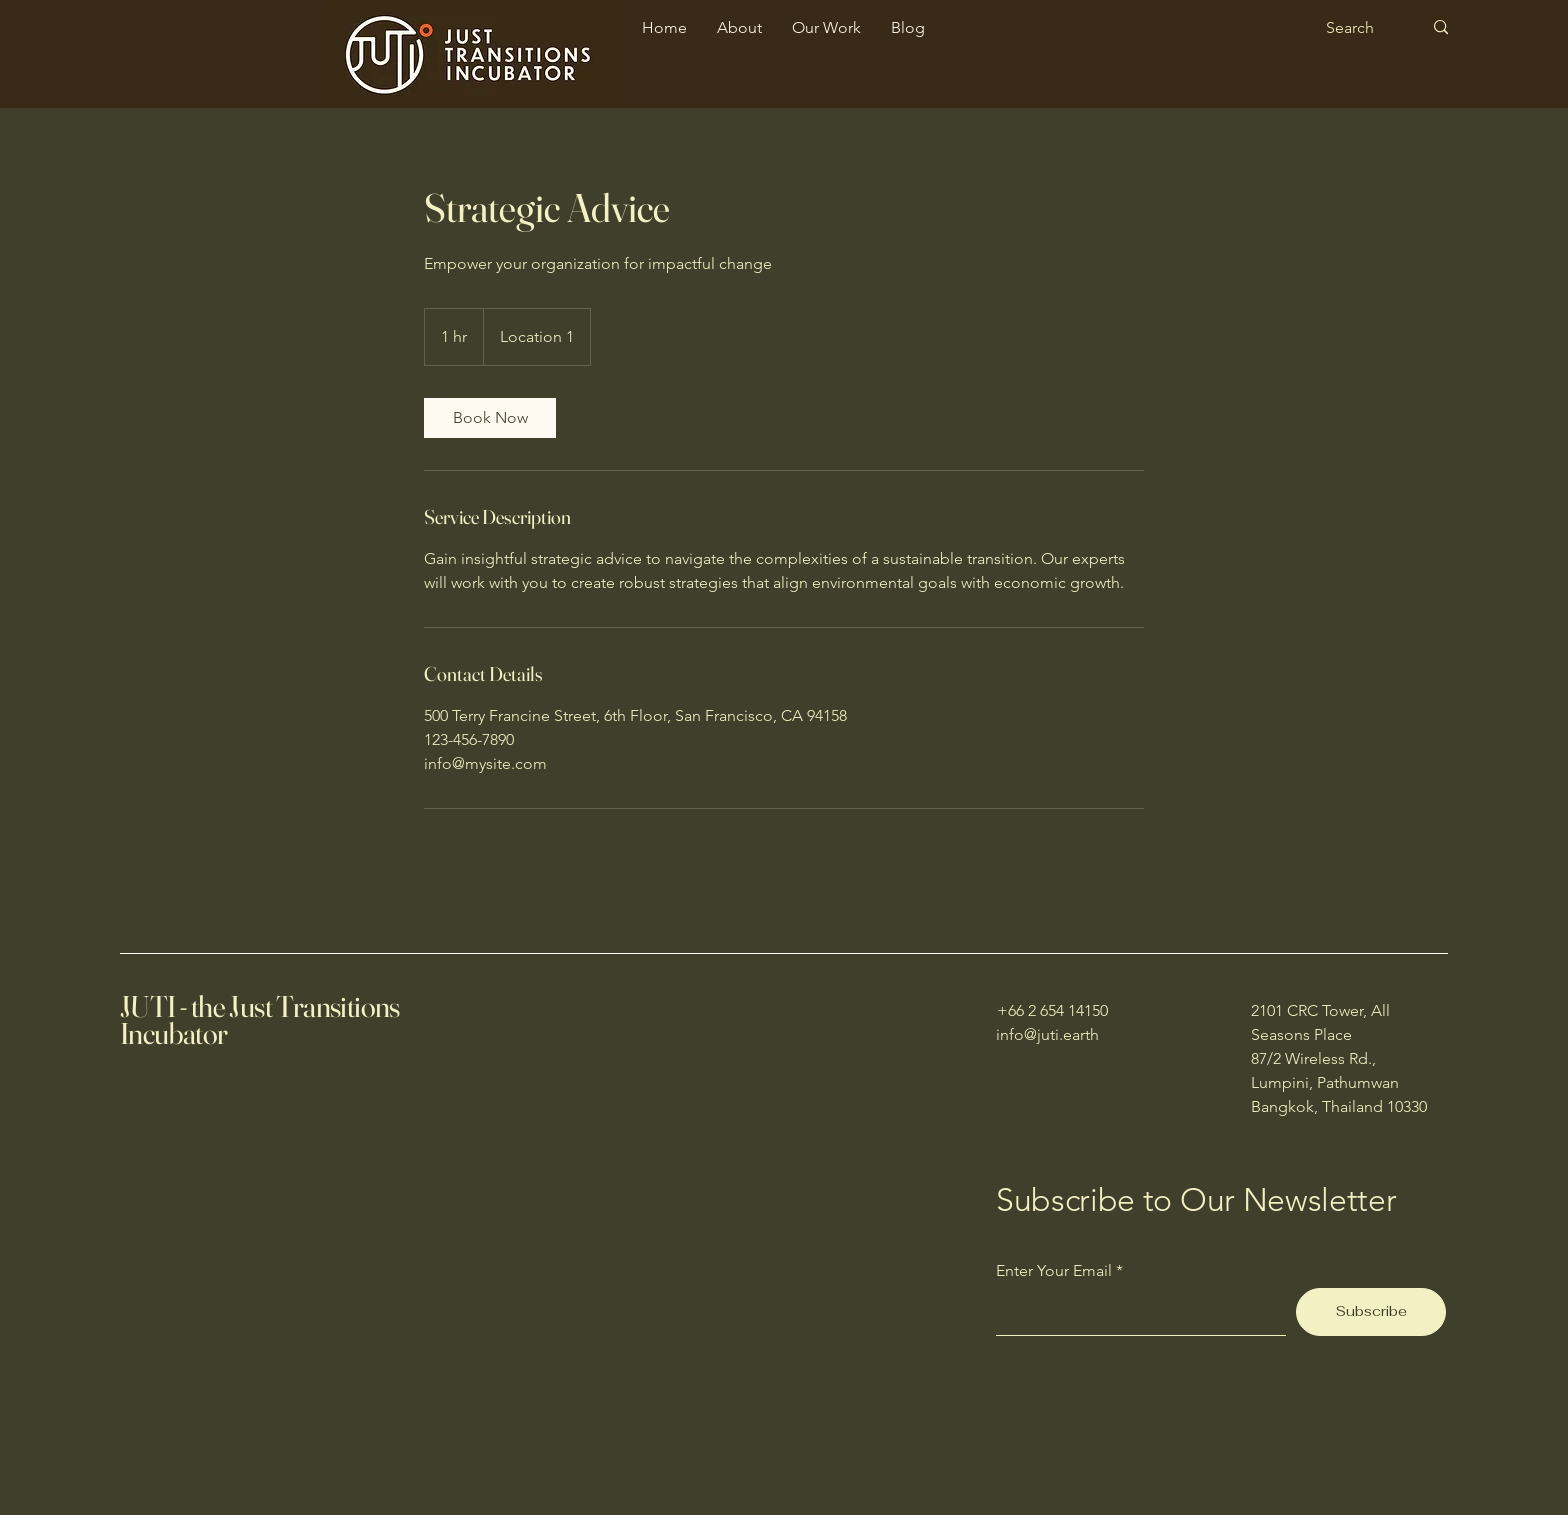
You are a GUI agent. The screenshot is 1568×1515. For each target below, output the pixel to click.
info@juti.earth (1047, 1034)
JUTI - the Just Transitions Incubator (260, 1020)
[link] (490, 418)
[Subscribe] (1371, 1312)
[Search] (1359, 27)
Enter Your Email (1054, 1271)
